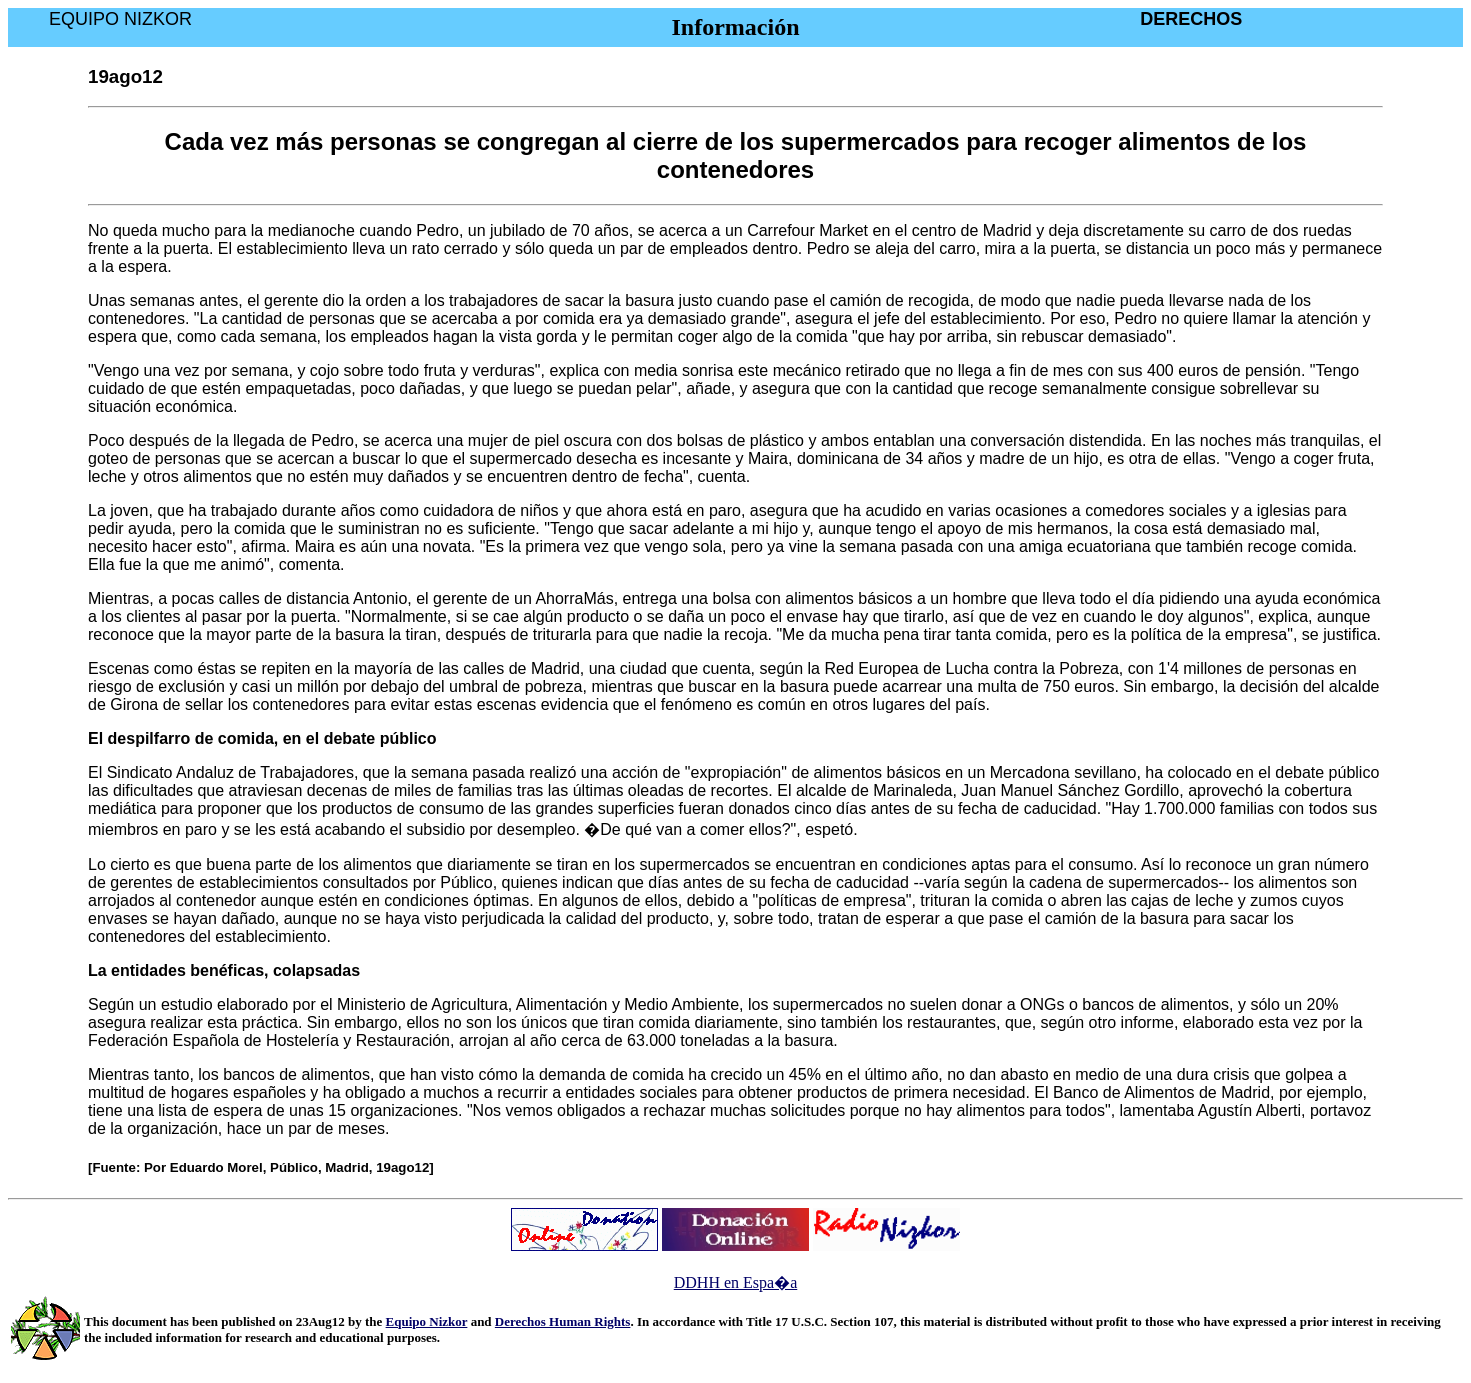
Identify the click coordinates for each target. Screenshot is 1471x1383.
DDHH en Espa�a (736, 1282)
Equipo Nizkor (427, 1321)
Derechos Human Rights (563, 1321)
